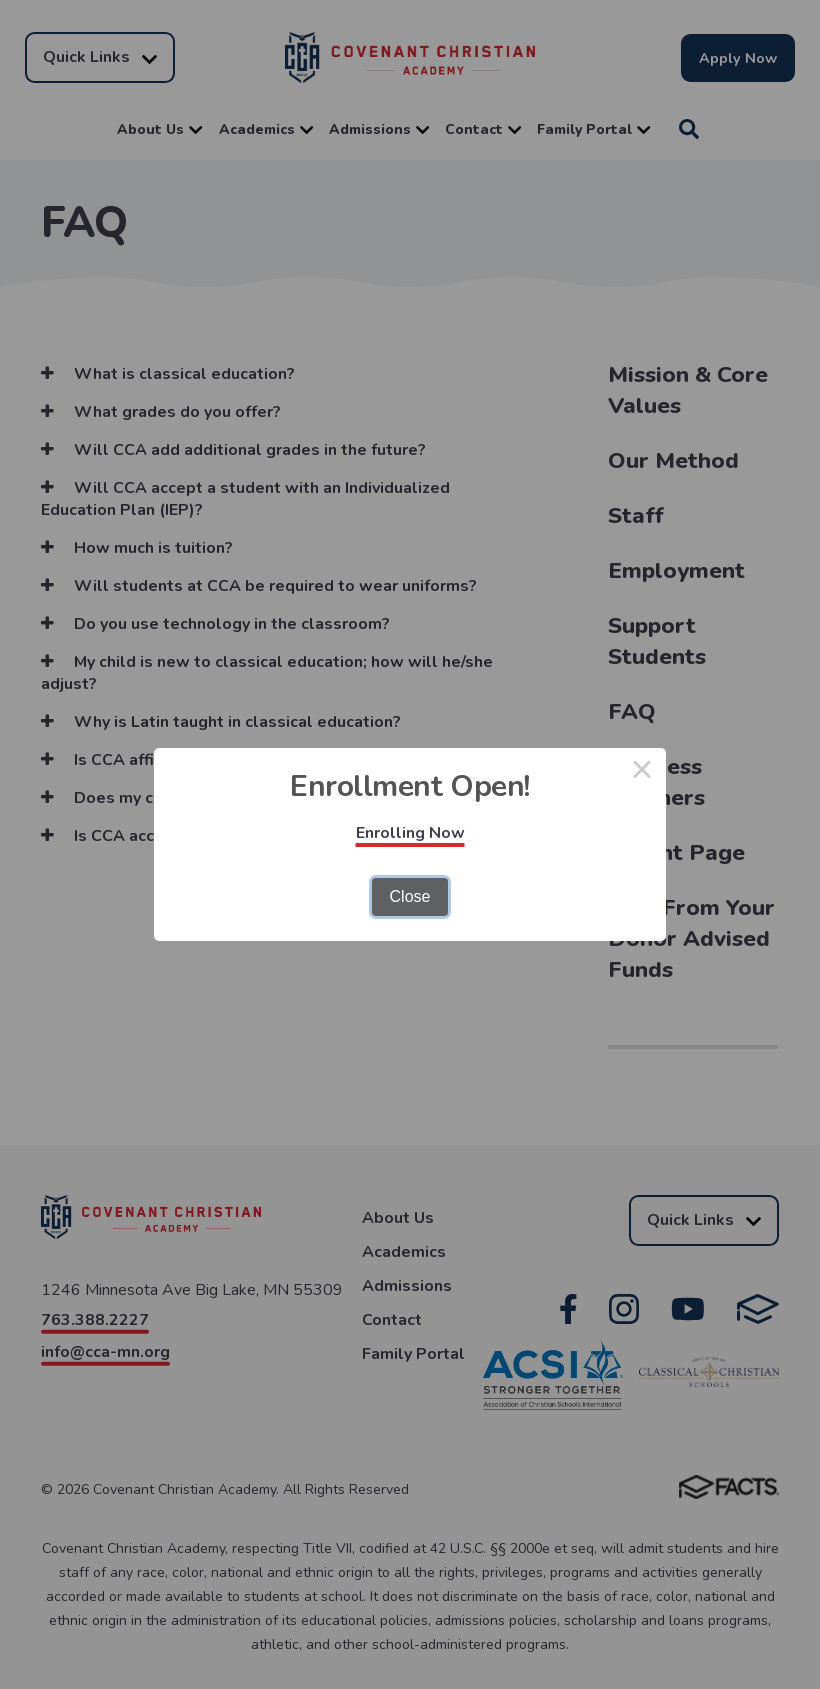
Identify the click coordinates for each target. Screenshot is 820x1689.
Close (410, 896)
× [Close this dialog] (642, 772)
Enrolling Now (410, 833)
